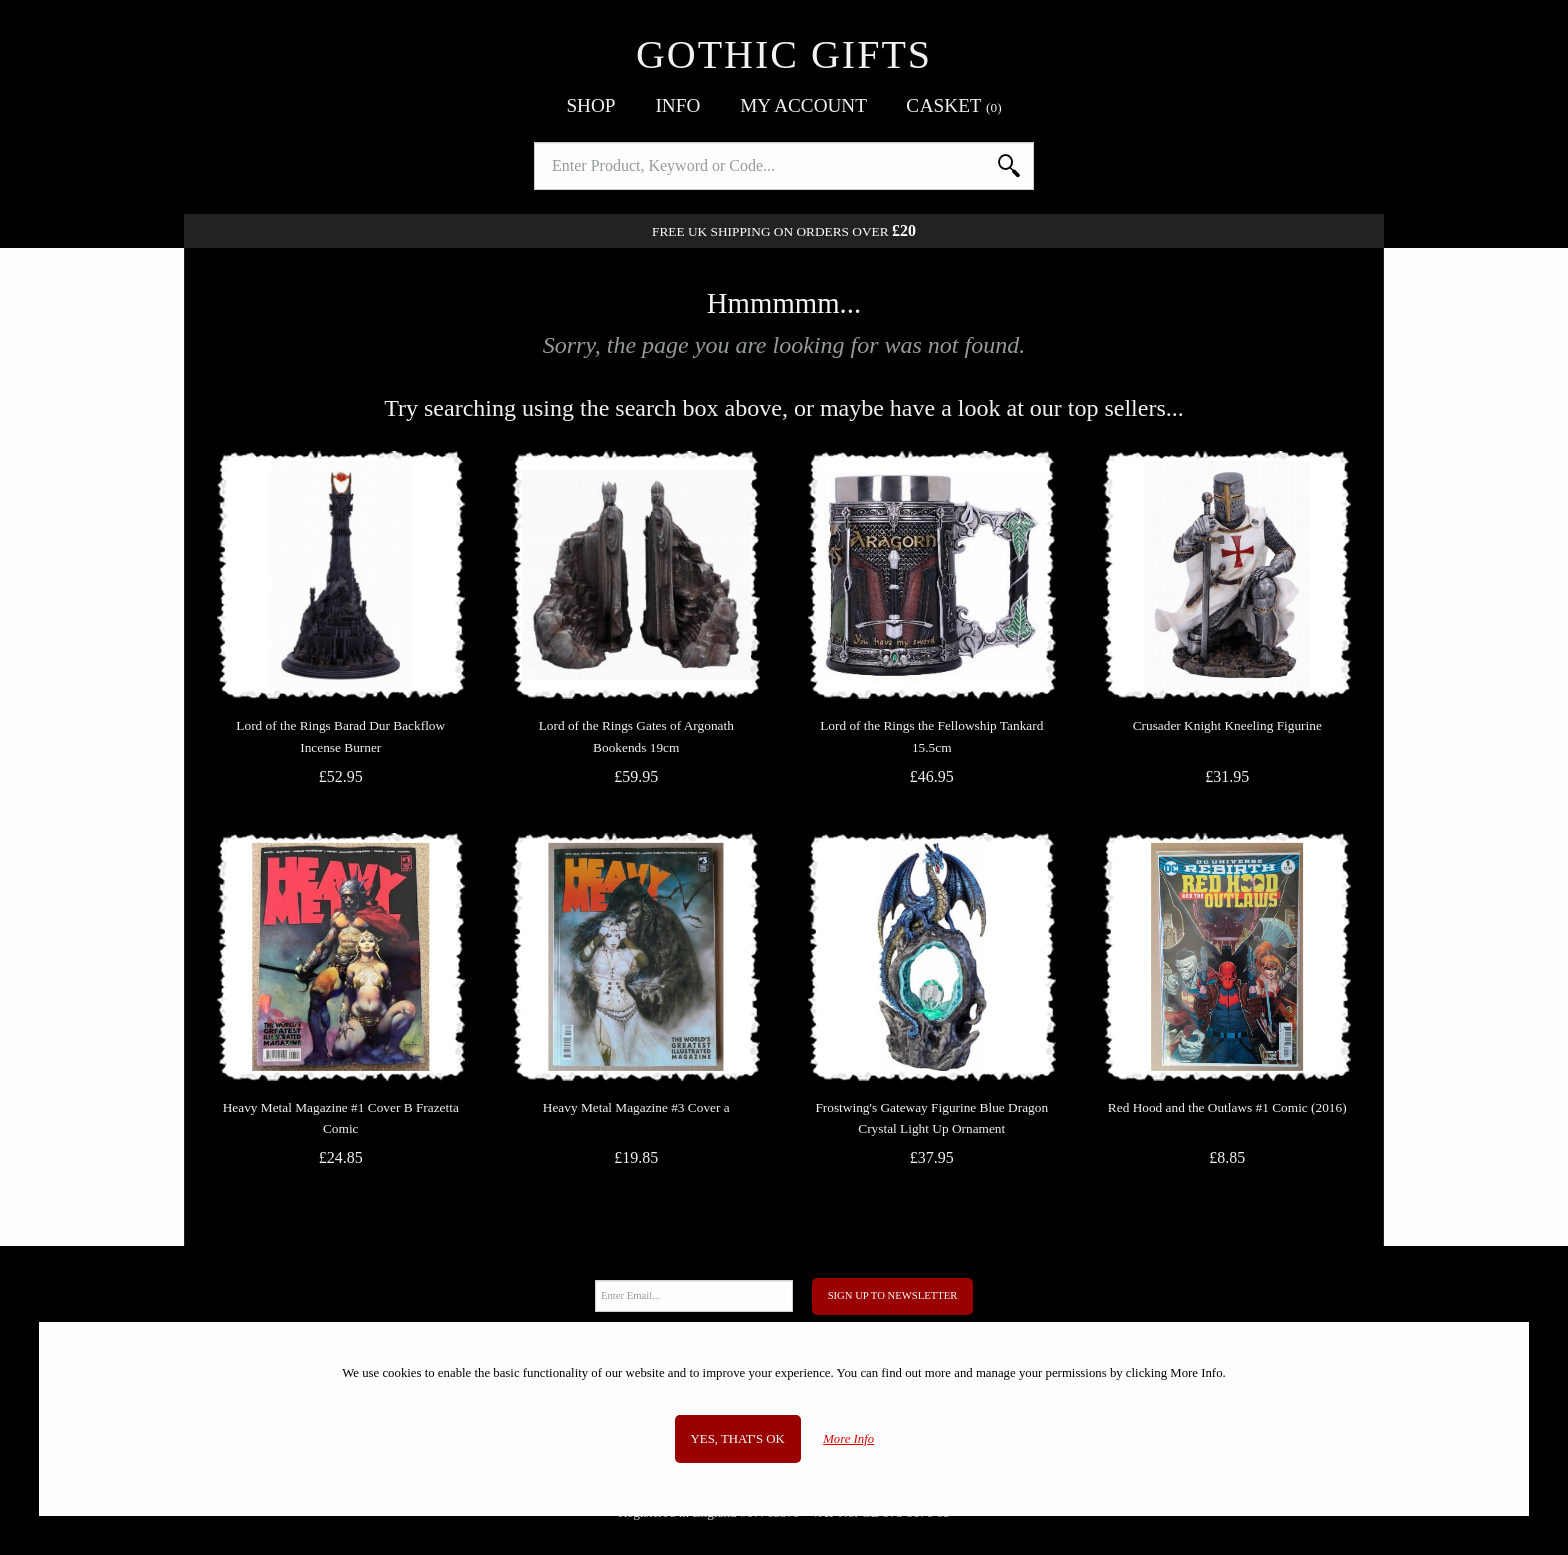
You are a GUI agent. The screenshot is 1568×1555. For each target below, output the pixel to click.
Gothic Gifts (784, 54)
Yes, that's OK (738, 1439)
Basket (954, 105)
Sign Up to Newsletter (893, 1295)
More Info (848, 1439)
